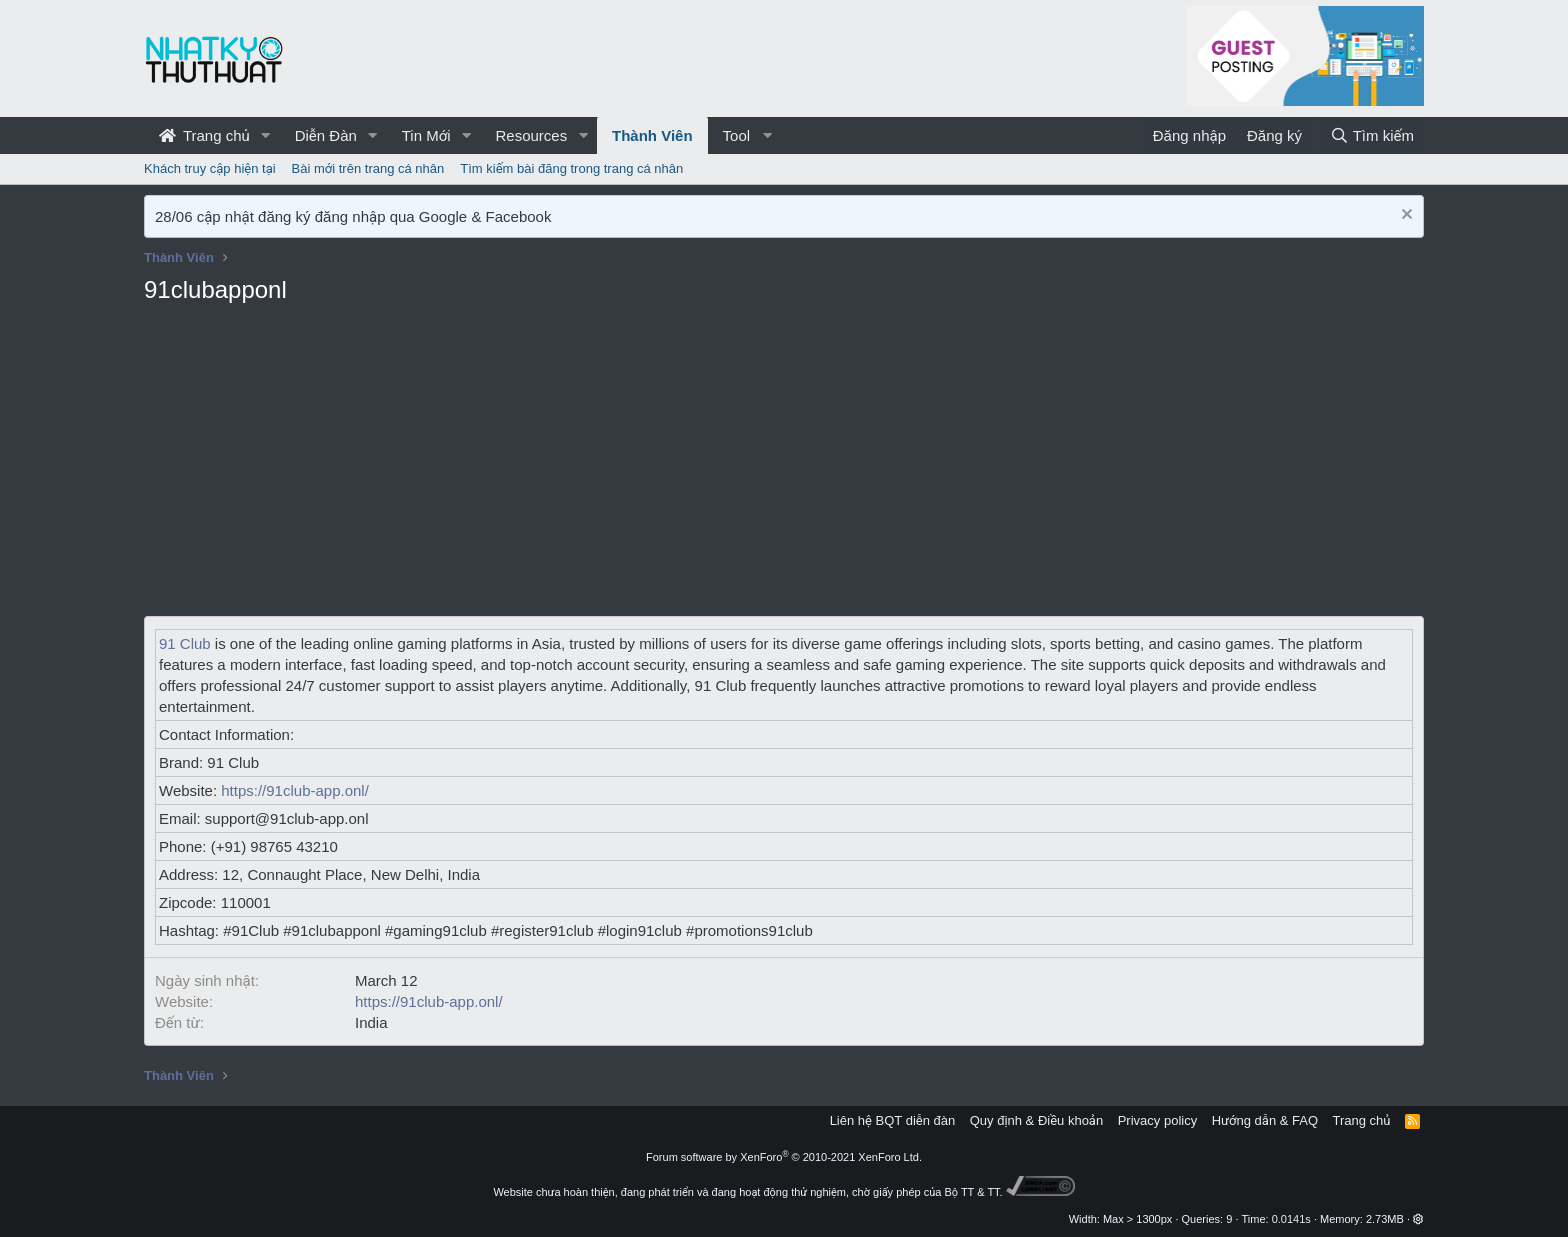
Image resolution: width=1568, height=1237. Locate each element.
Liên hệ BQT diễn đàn (893, 1120)
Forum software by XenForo (784, 1157)
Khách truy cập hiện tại (210, 168)
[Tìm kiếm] (1372, 135)
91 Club (185, 643)
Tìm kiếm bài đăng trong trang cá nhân (571, 168)
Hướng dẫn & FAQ (1265, 1120)
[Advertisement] (784, 466)
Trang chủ (204, 135)
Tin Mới (426, 135)
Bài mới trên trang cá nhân (368, 168)
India (371, 1022)
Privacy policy (1157, 1120)
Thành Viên (652, 135)
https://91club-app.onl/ (295, 790)
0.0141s (1291, 1219)
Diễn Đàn (326, 135)
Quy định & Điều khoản (1036, 1120)
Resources (531, 135)
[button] (266, 135)
